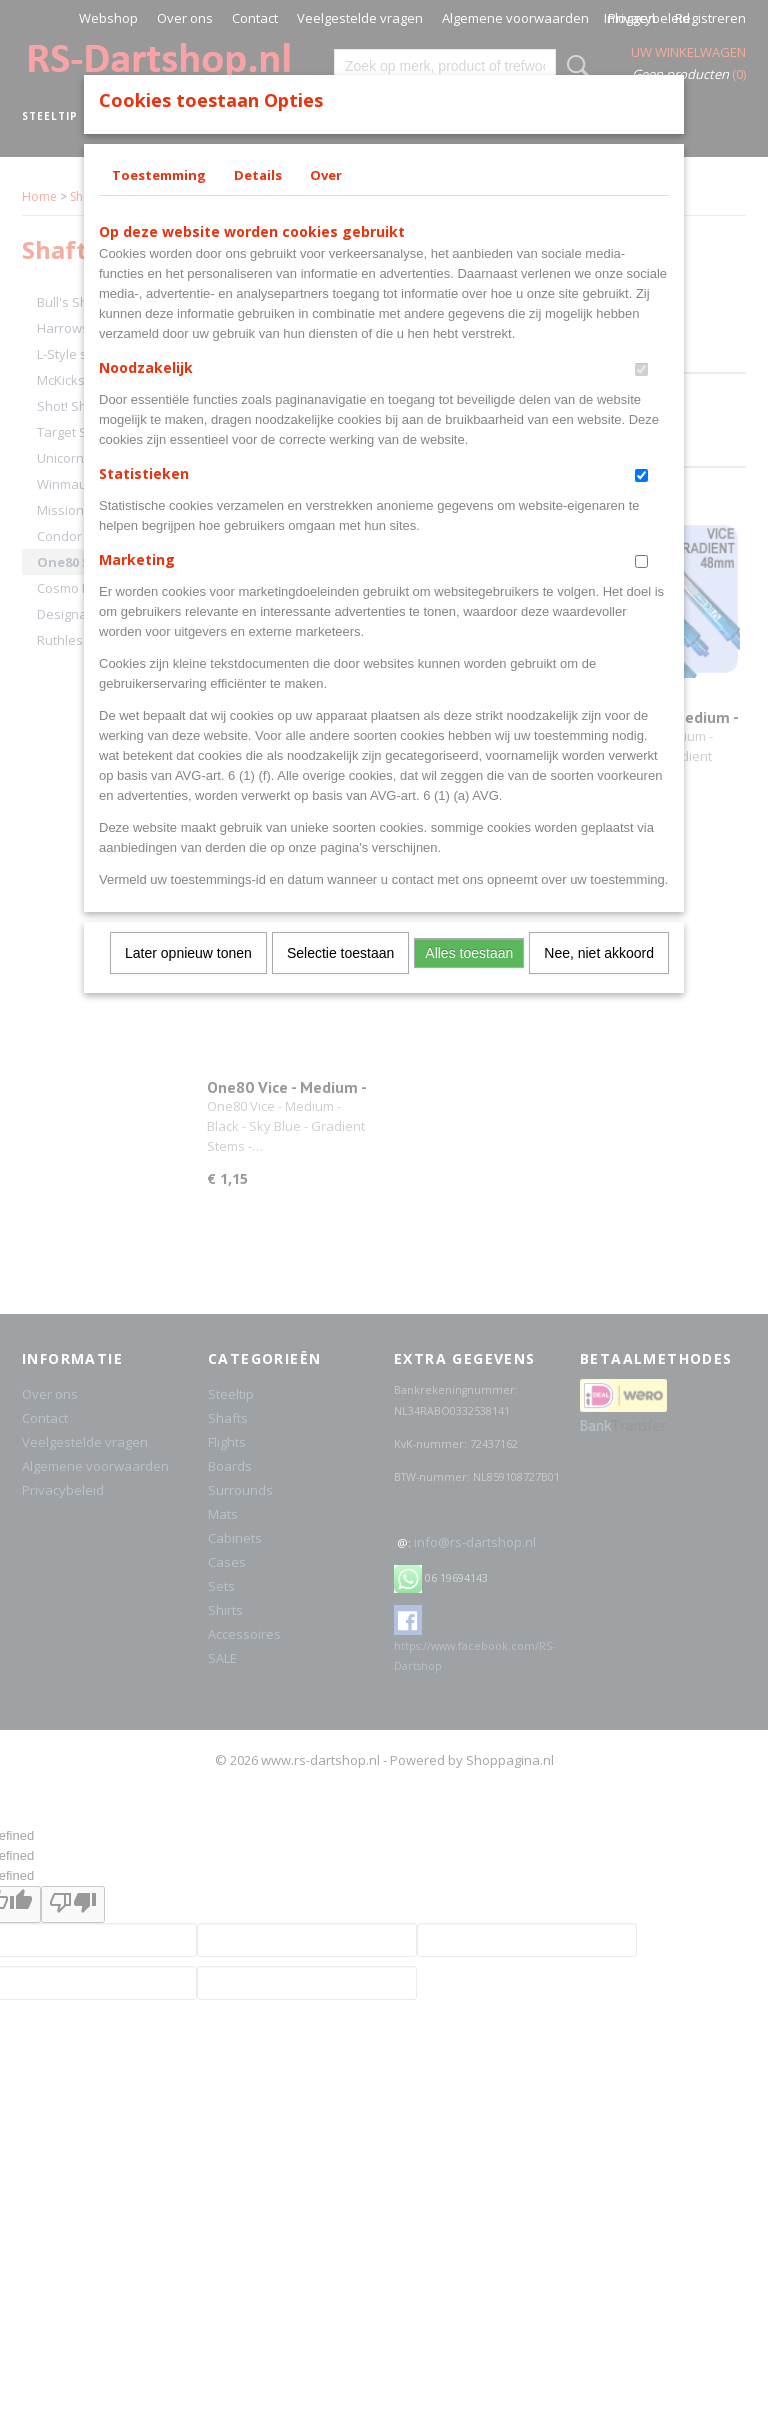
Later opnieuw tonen (188, 953)
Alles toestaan (469, 953)
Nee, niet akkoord (599, 953)
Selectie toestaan (340, 953)
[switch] (641, 369)
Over (326, 175)
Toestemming (159, 175)
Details (258, 175)
